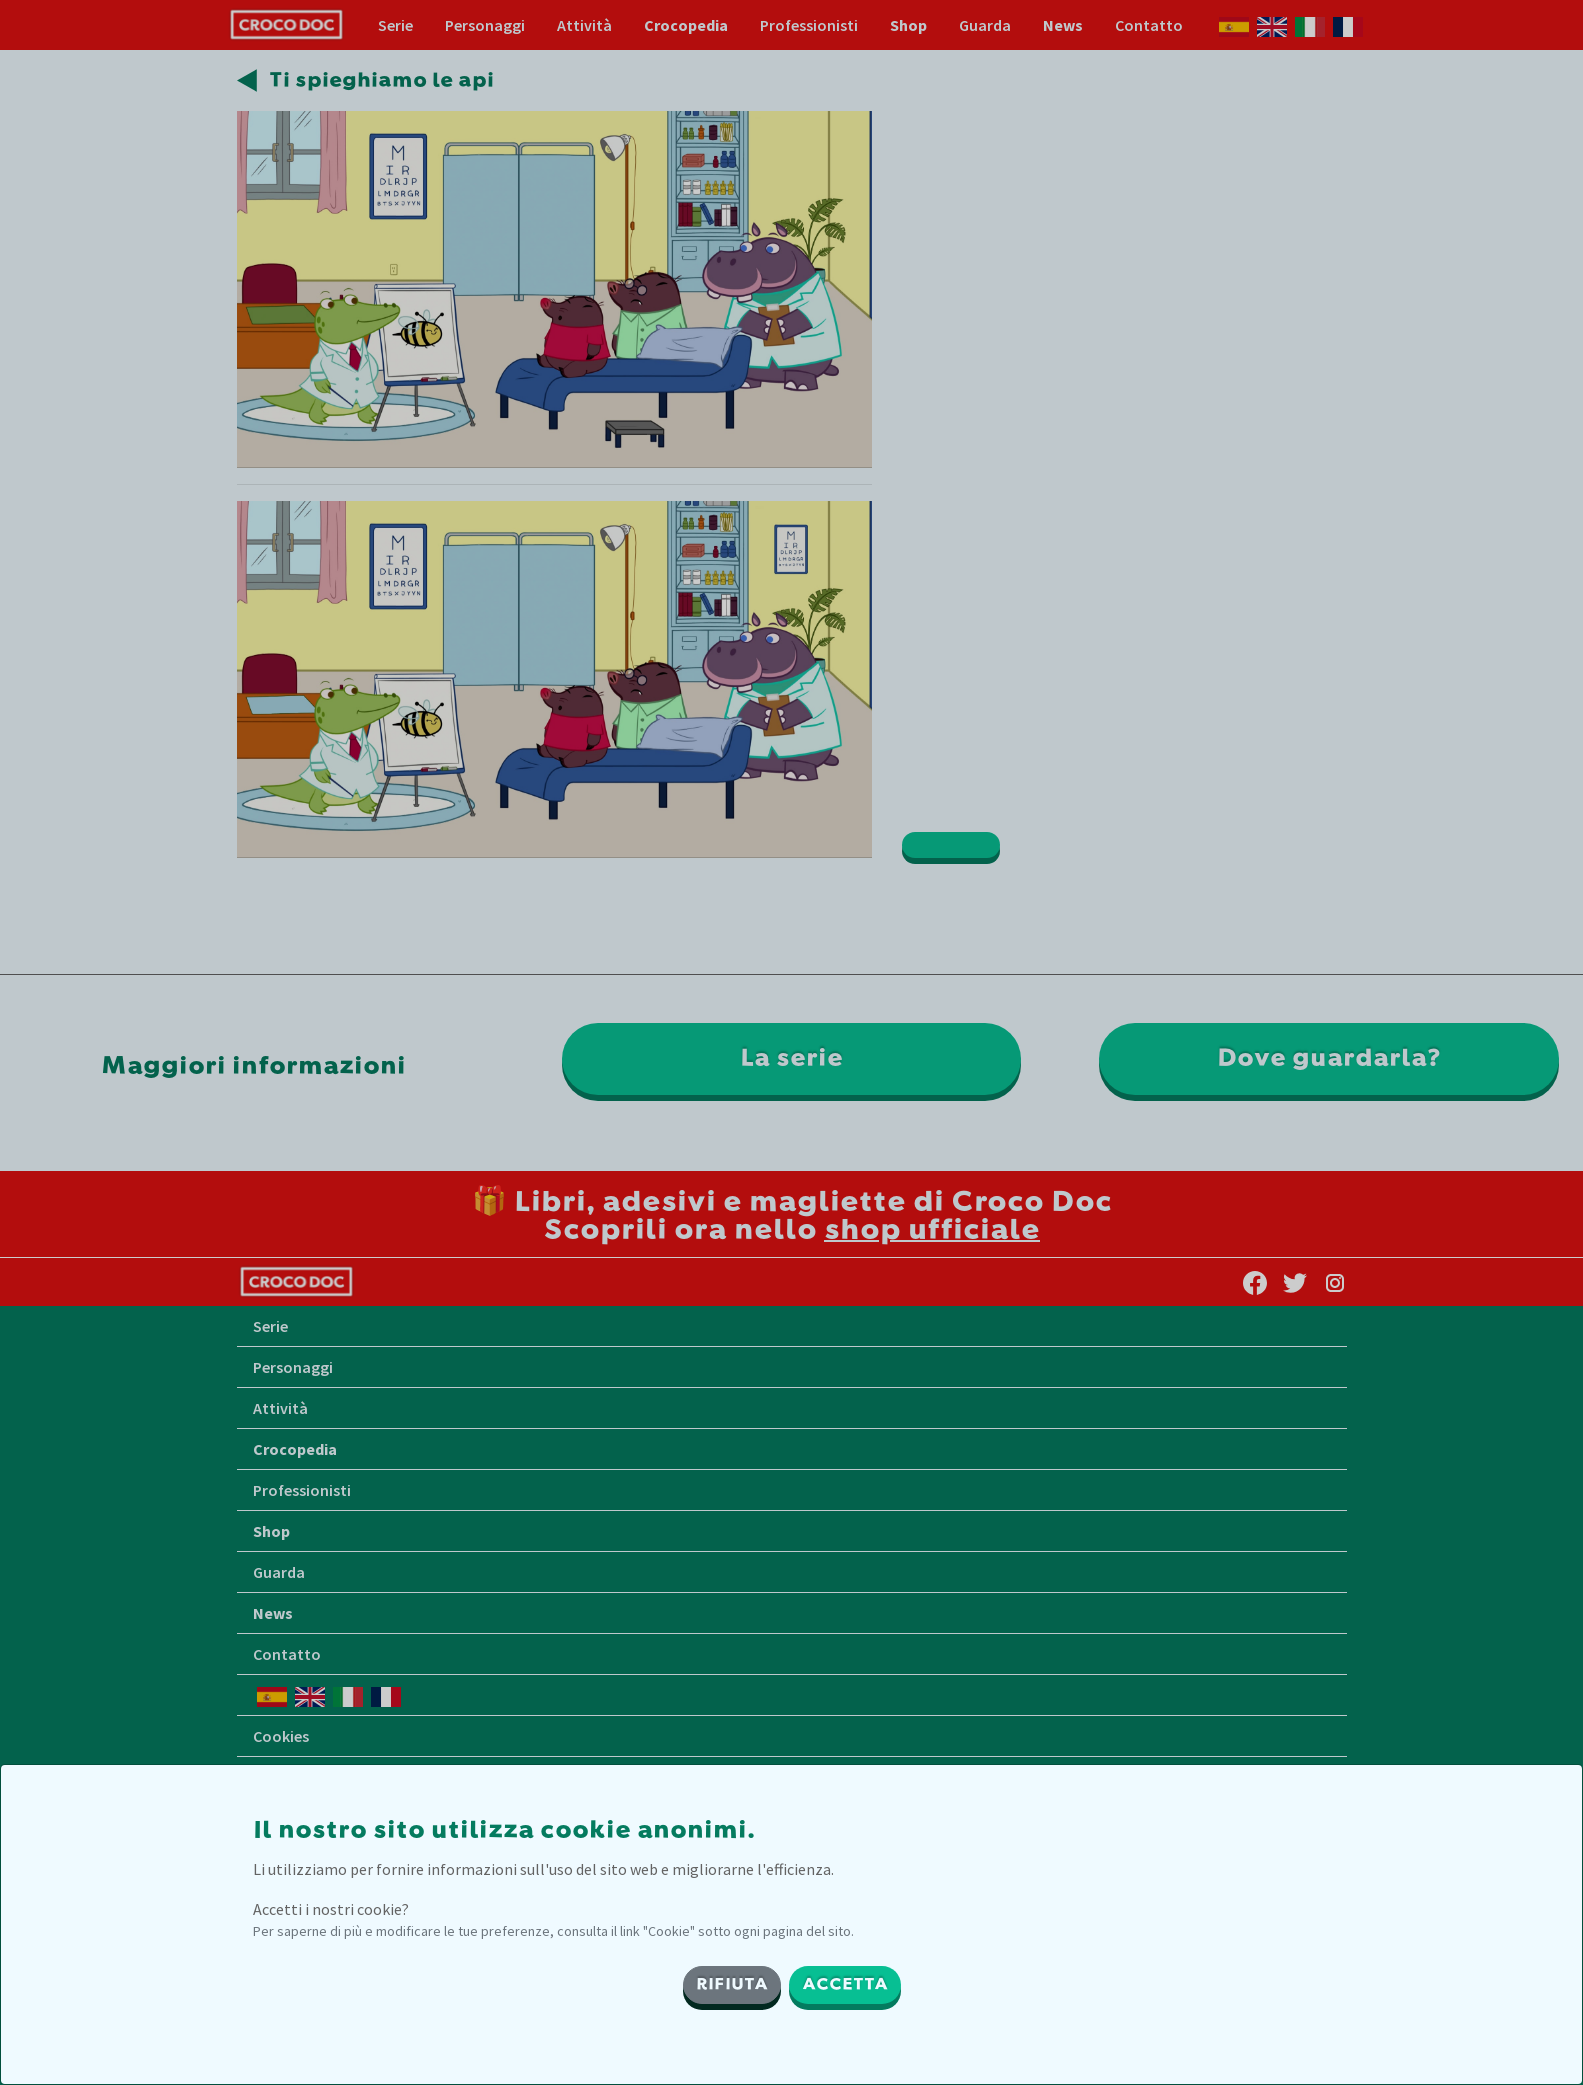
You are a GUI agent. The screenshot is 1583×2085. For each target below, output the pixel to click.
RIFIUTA (732, 1985)
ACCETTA (845, 1985)
